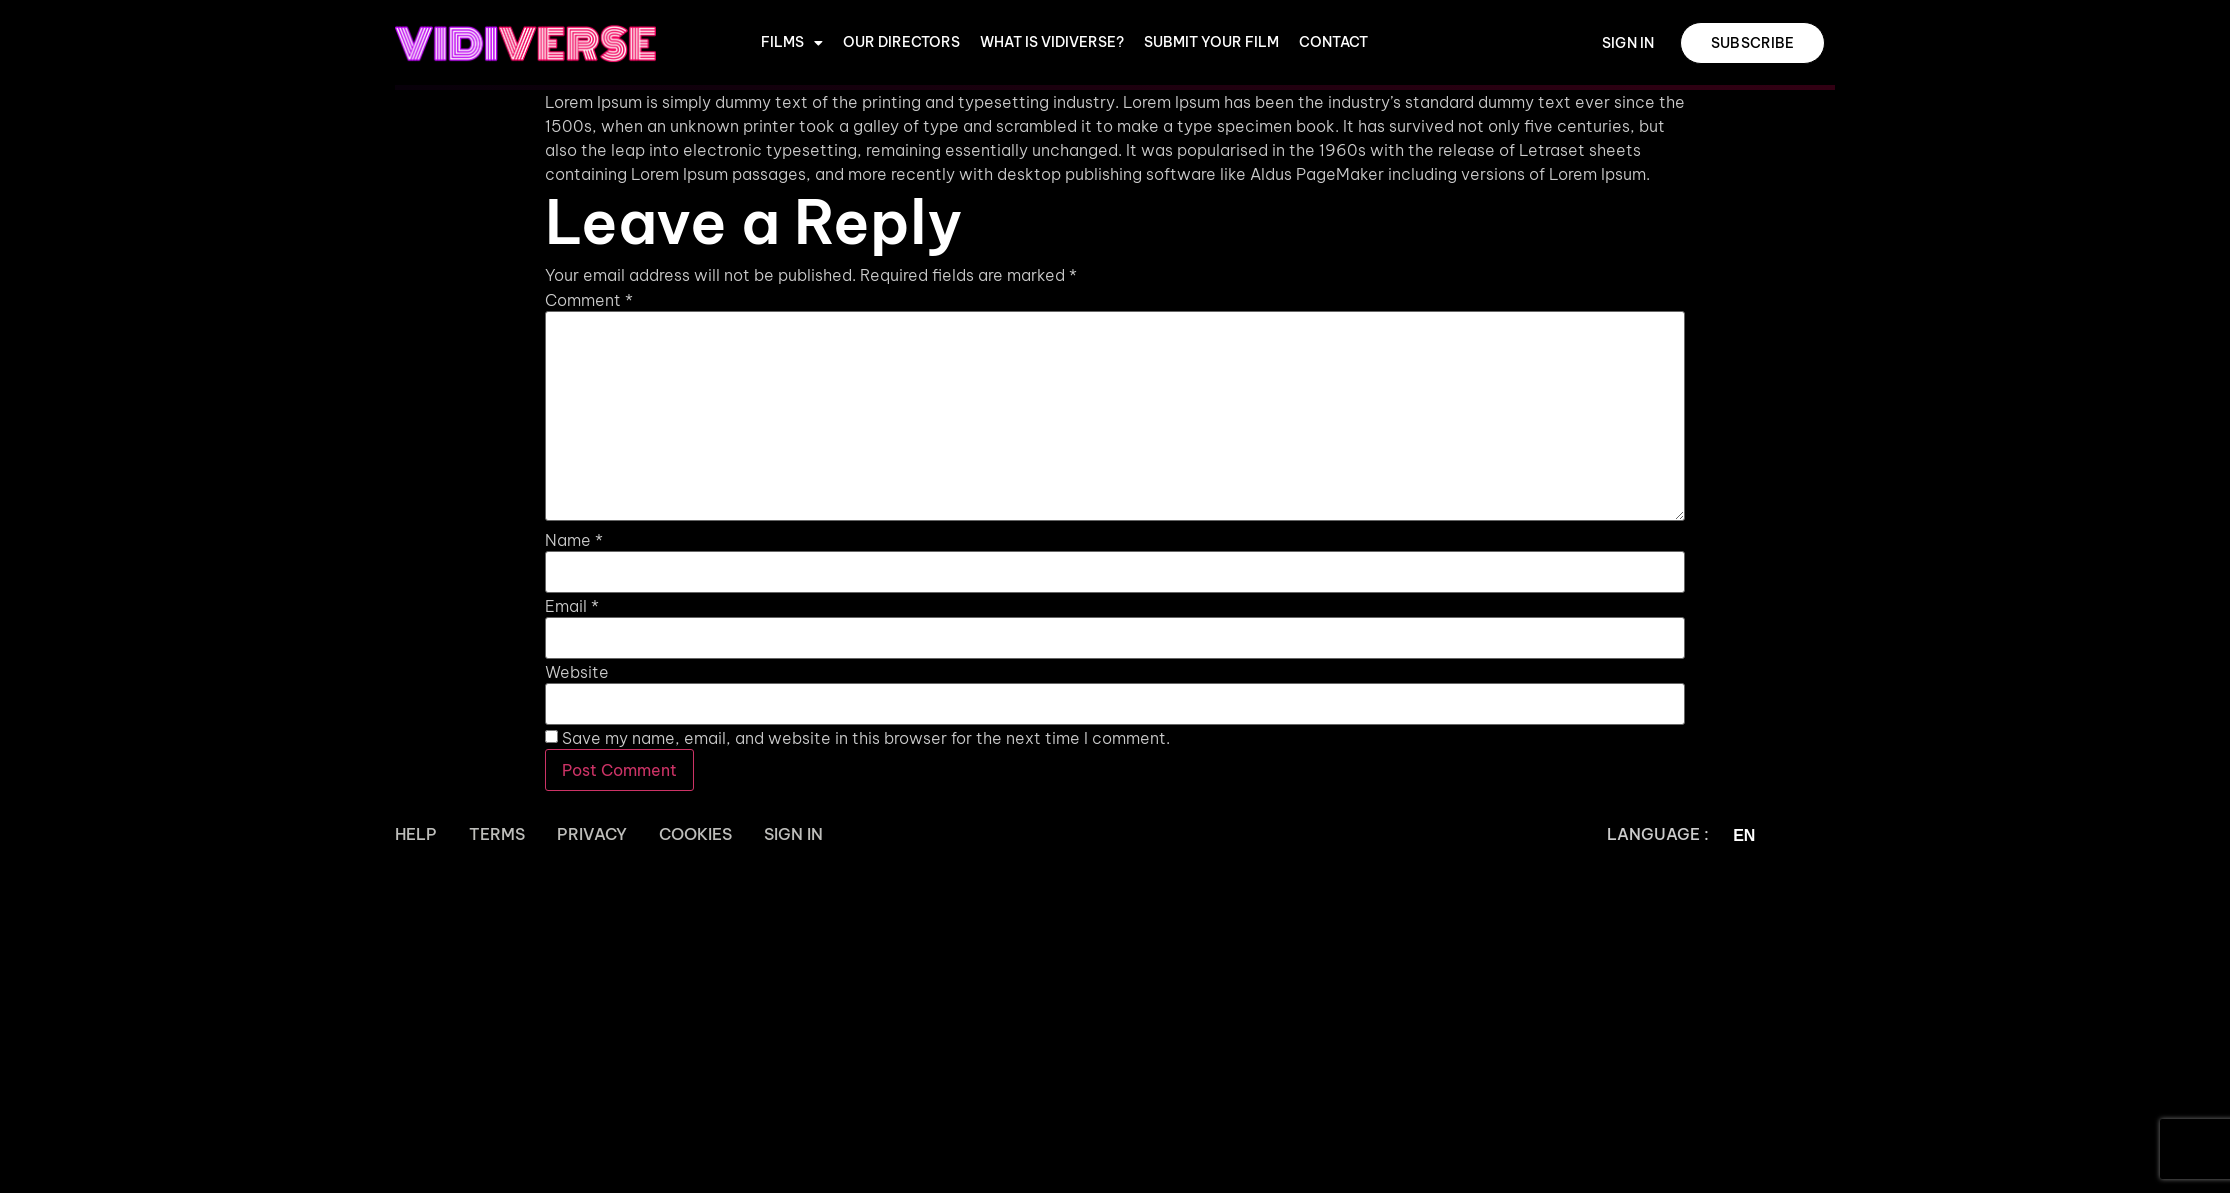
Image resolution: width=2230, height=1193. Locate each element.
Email (572, 606)
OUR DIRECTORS (901, 42)
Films (792, 43)
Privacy (592, 834)
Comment (589, 300)
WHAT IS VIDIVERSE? (1052, 42)
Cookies (695, 834)
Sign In (793, 834)
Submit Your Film (1211, 42)
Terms (497, 834)
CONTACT (1333, 42)
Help (416, 834)
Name (574, 540)
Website (577, 672)
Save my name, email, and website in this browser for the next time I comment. (866, 738)
